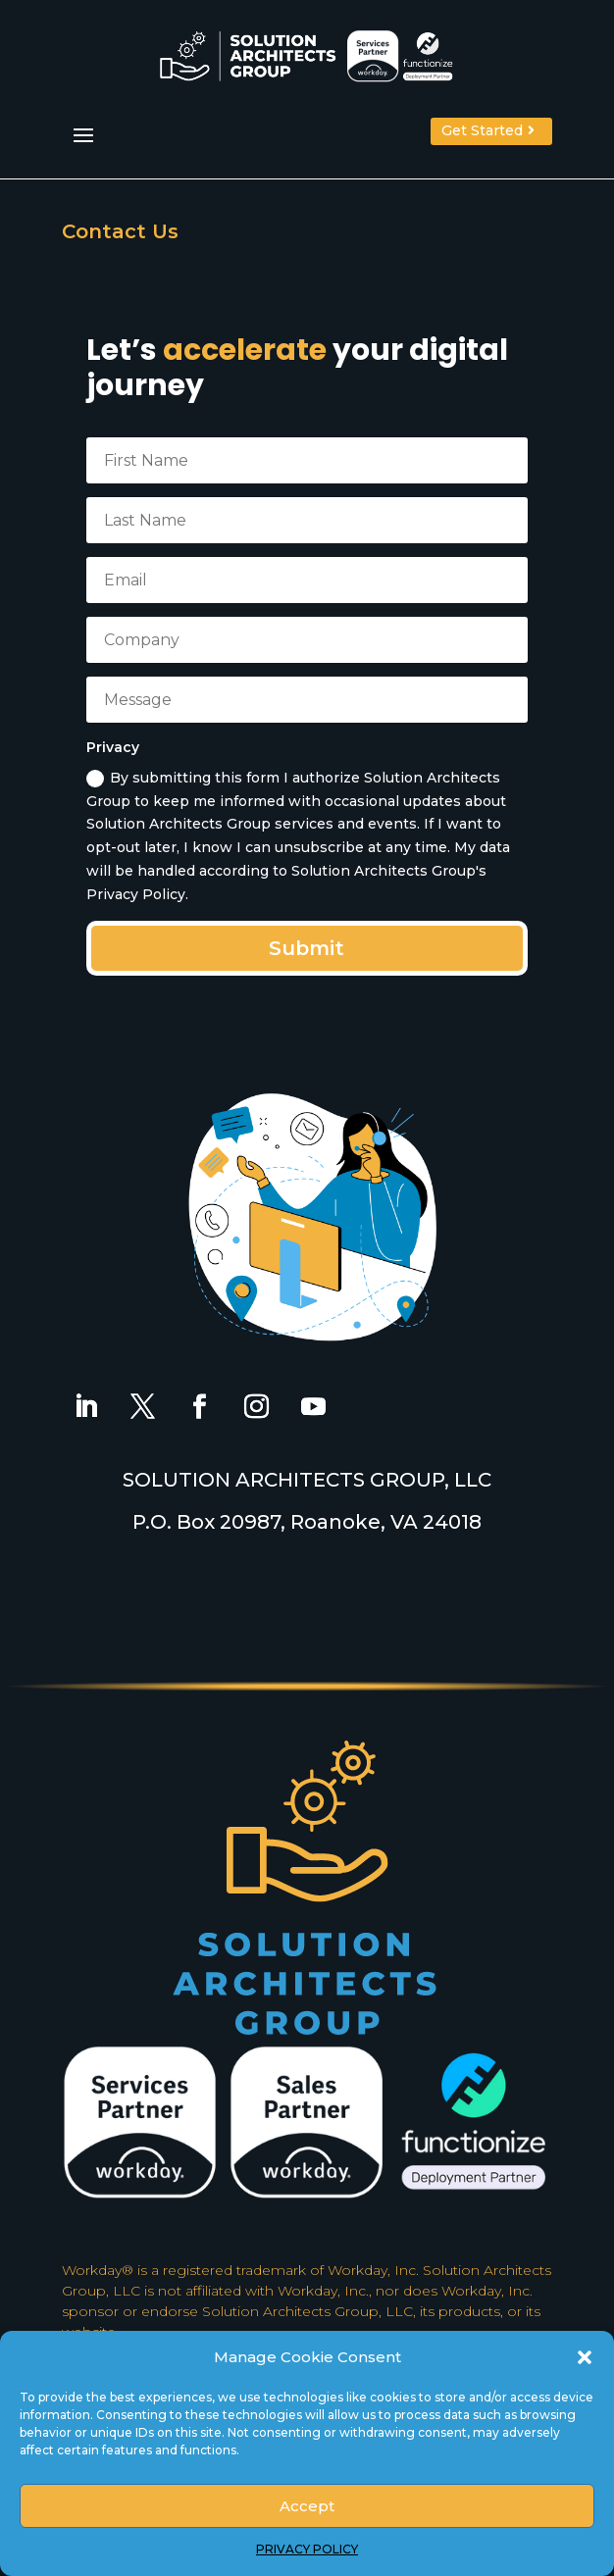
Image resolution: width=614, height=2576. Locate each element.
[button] (584, 2357)
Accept (307, 2506)
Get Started (482, 130)
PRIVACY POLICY (307, 2549)
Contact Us (120, 231)
